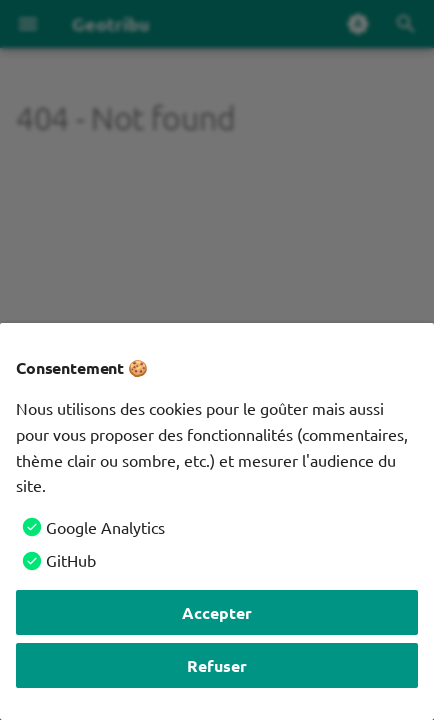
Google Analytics (105, 527)
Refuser (217, 665)
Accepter (217, 612)
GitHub (71, 560)
